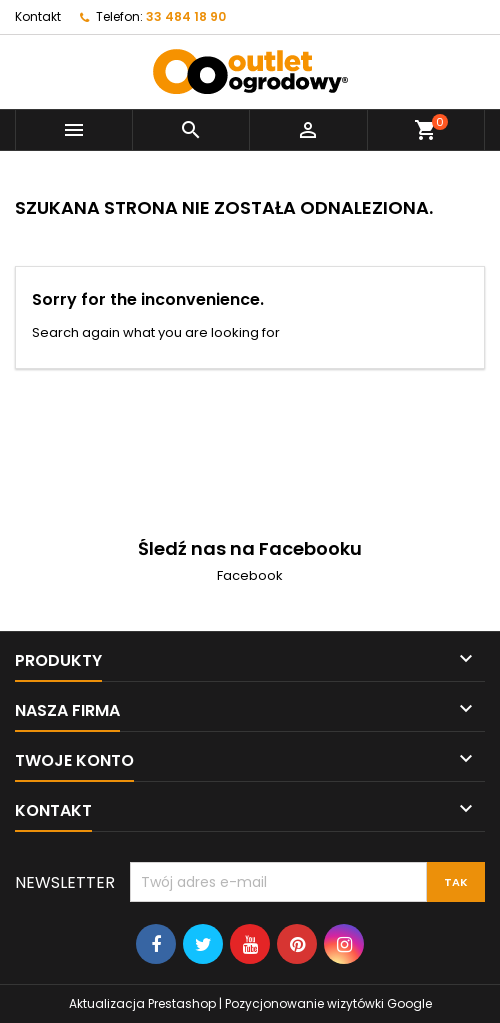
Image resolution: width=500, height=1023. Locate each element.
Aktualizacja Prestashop (142, 1003)
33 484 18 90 (186, 16)
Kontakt (38, 16)
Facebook (250, 575)
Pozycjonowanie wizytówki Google (328, 1003)
